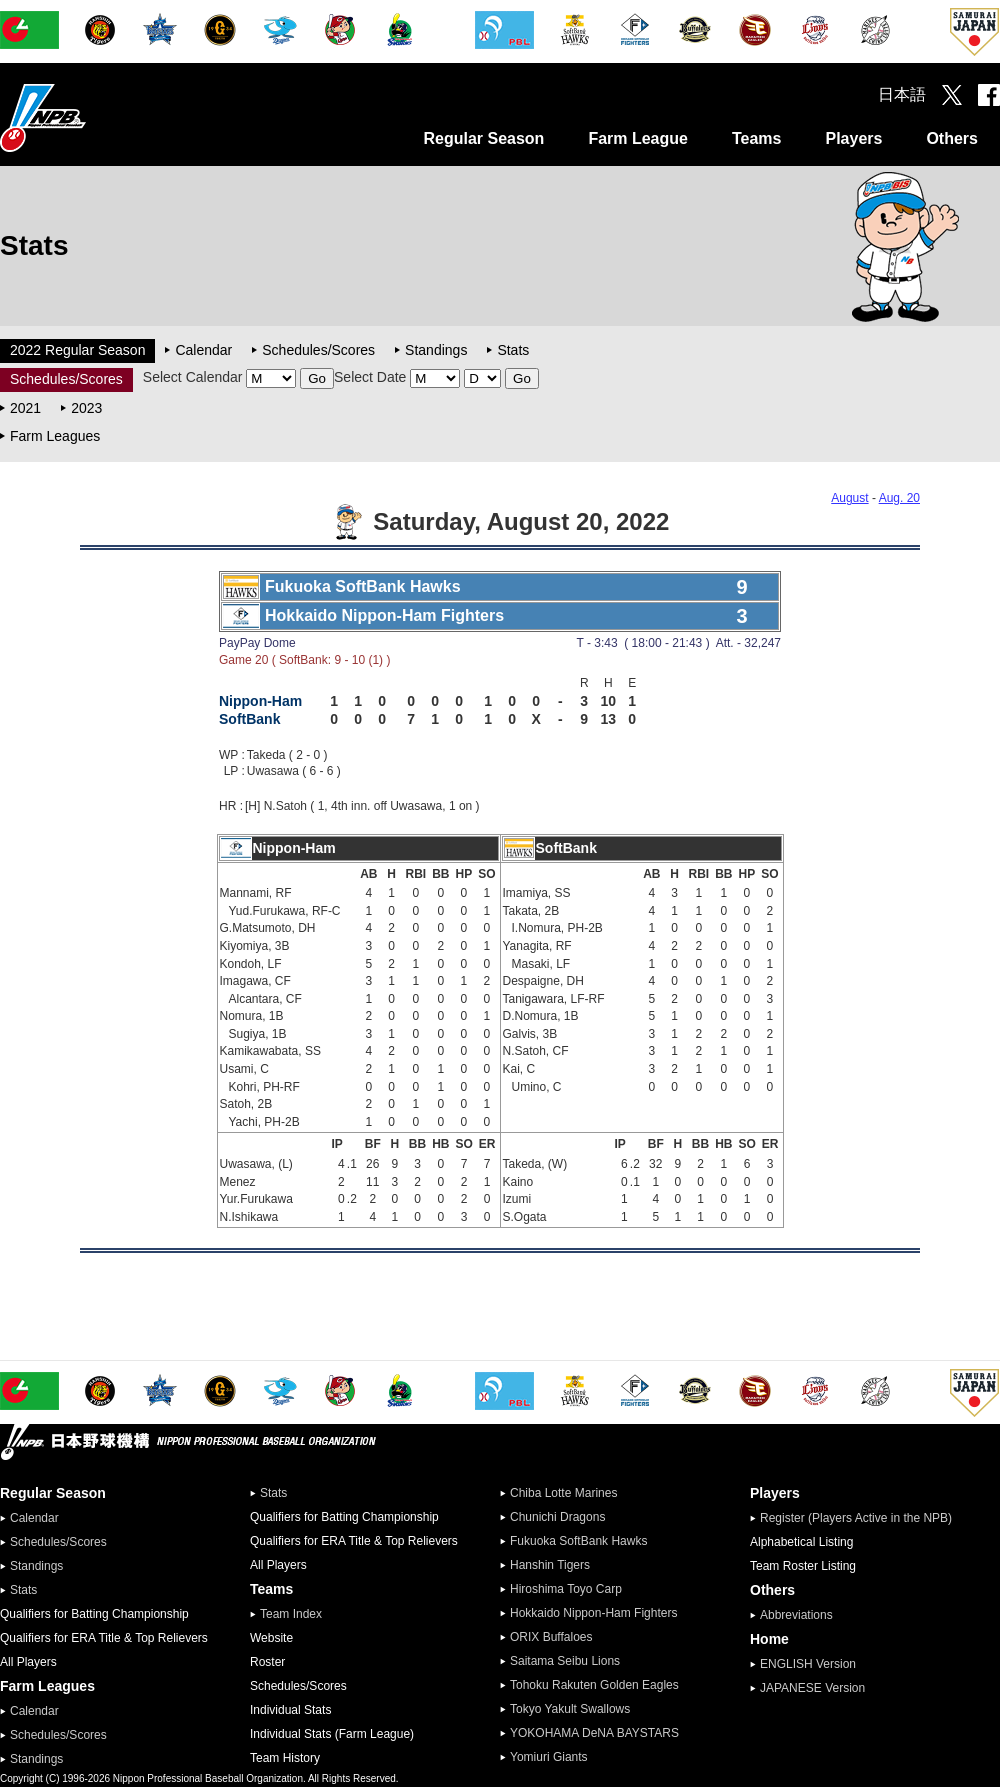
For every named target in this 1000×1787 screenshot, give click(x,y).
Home (769, 1639)
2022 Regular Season (77, 350)
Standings (436, 350)
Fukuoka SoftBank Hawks (578, 1541)
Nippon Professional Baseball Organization (93, 117)
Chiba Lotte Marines (563, 1493)
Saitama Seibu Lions (565, 1661)
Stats (513, 350)
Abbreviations (796, 1615)
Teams (757, 138)
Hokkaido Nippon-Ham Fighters (593, 1613)
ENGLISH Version (808, 1664)
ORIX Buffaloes (551, 1637)
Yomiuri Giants (549, 1757)
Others (952, 138)
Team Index (291, 1614)
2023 (86, 408)
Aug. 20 (899, 498)
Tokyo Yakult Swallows (570, 1709)
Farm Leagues (55, 436)
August (849, 498)
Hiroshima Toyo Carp (566, 1589)
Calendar (203, 350)
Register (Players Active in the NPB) (862, 1518)
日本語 (902, 94)
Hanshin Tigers (550, 1565)
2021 (25, 408)
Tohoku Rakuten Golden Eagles (594, 1685)
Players (853, 138)
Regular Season (483, 138)
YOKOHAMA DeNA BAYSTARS (594, 1733)
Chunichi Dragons (557, 1517)
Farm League (638, 138)
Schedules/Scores (318, 350)
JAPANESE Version (812, 1688)
